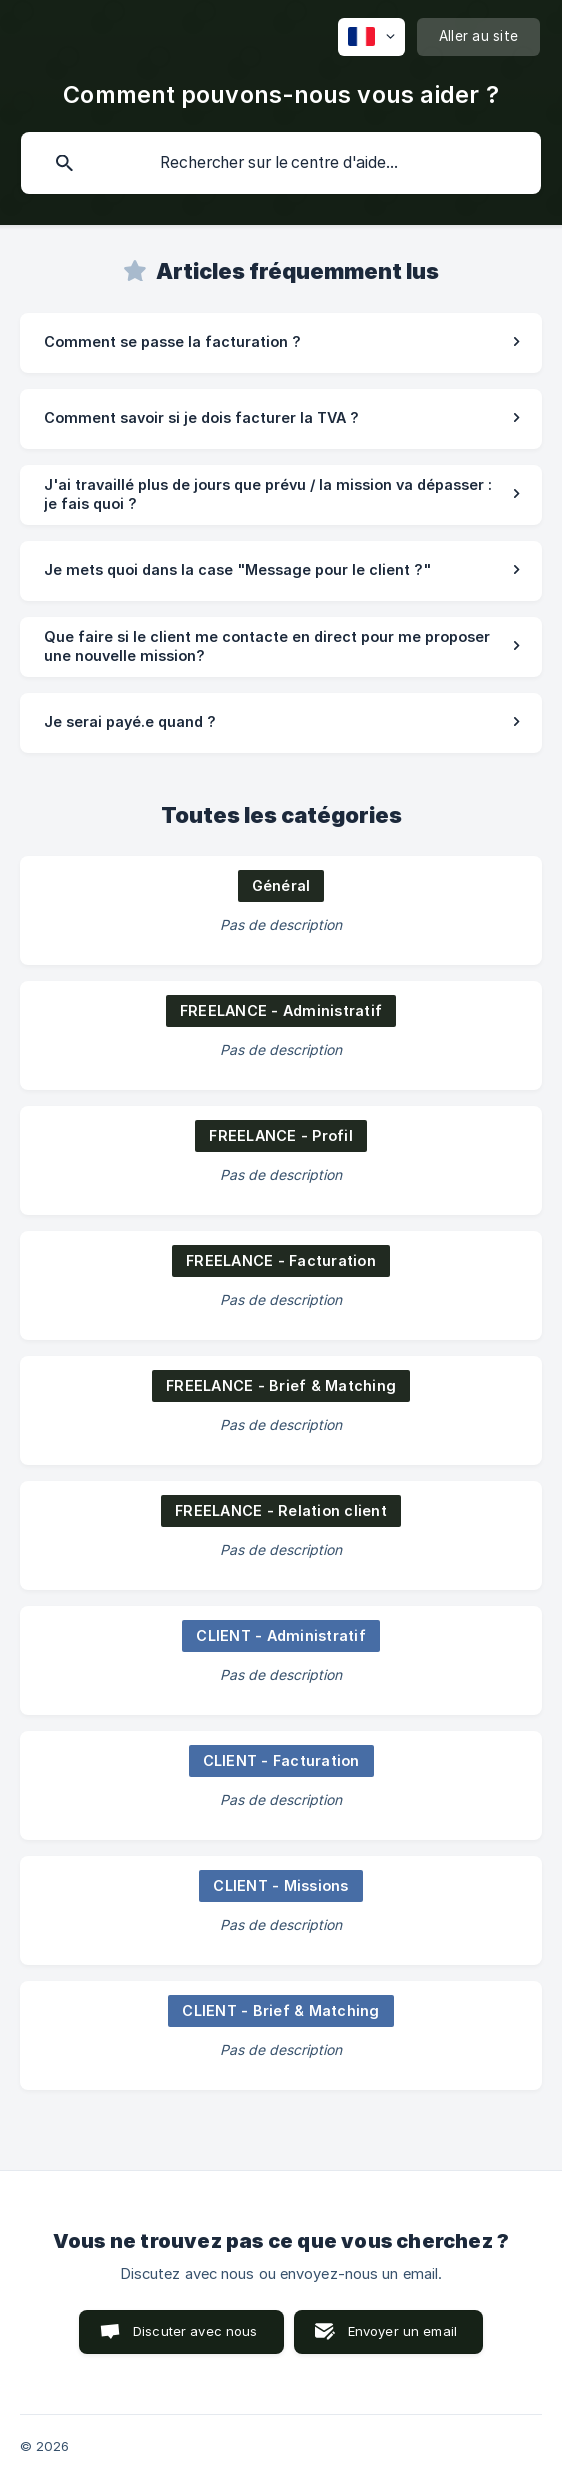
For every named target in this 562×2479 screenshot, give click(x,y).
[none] (371, 37)
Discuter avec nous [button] (195, 2331)
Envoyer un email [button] (402, 2331)
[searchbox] (281, 163)
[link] (281, 343)
